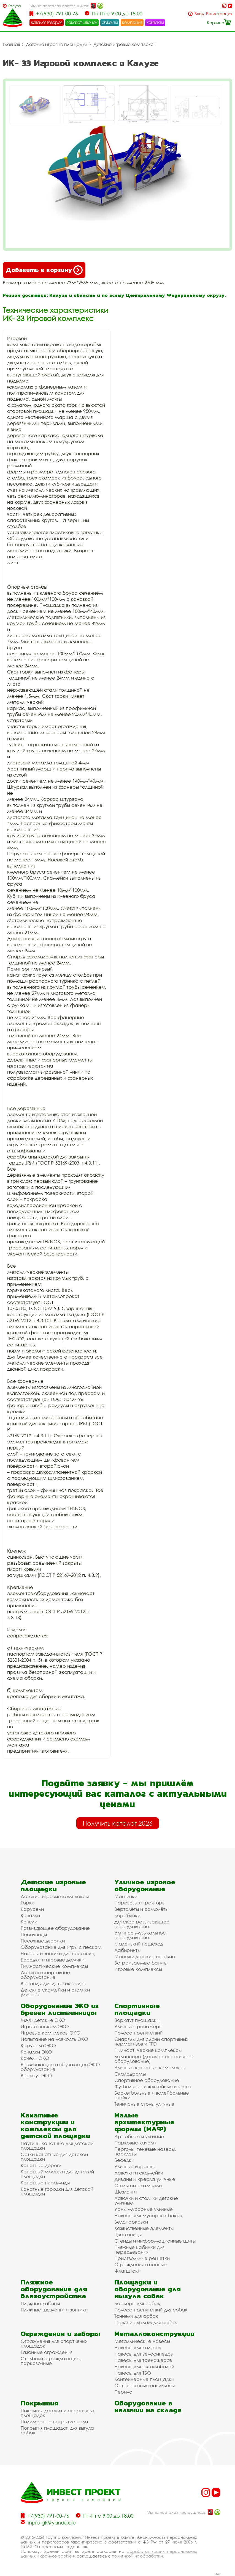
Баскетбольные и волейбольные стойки (151, 2095)
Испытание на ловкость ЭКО (54, 2039)
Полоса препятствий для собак (151, 2309)
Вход (199, 13)
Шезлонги (125, 2191)
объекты (110, 22)
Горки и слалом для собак (145, 2322)
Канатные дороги (41, 2165)
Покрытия (39, 2403)
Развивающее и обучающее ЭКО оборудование (60, 2066)
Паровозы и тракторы (139, 1902)
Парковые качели (135, 2142)
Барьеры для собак (137, 2303)
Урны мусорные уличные (143, 2209)
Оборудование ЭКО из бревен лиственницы (60, 2009)
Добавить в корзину (44, 270)
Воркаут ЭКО (36, 2075)
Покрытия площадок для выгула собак (57, 2430)
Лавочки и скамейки (138, 2172)
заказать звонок (82, 22)
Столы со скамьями (138, 2185)
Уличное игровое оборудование (144, 1885)
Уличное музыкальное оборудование (140, 1935)
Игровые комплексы (138, 1969)
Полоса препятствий (138, 2032)
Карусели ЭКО (38, 2045)
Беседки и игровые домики (52, 1959)
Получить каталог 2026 (118, 1823)
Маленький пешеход (138, 1943)
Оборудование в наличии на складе (148, 2406)
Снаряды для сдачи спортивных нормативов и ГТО (151, 2041)
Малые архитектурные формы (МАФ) (144, 2122)
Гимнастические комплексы (54, 1966)
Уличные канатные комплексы (149, 2067)
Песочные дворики (43, 1940)
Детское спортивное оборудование (45, 1974)
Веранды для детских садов (53, 1983)
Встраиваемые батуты (140, 1962)
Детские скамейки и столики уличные (55, 1992)
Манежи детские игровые (144, 1956)
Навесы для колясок (137, 2347)
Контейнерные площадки (144, 2379)
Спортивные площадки (137, 2009)
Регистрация (219, 13)
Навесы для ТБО (132, 2372)
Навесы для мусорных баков (148, 2215)
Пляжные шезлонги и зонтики (54, 2309)
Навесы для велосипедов (143, 2353)
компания (132, 22)
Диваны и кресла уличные (144, 2179)
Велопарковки (131, 2221)
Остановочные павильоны (144, 2385)
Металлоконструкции (154, 2333)
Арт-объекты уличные (139, 2136)
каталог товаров (46, 22)
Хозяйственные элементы (144, 2228)
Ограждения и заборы (60, 2333)
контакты (155, 22)
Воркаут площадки (136, 2020)
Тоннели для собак (136, 2316)
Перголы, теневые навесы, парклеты (145, 2151)
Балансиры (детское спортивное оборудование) (153, 2058)
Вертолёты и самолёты (141, 1909)
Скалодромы (130, 2073)
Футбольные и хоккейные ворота (152, 2086)
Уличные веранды (134, 2166)
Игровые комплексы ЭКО (50, 2032)
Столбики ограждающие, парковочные (51, 2360)
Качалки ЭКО (36, 2051)
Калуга (14, 5)
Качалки (30, 1915)
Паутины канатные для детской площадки (57, 2145)
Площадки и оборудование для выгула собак (147, 2289)
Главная (11, 44)
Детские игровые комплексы (124, 44)
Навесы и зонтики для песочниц (57, 1953)
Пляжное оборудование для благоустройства (54, 2289)
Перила (123, 2391)
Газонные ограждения (46, 2352)
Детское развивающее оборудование (141, 1924)
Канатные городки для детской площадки (57, 2191)
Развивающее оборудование (55, 1928)
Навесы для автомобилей (144, 2366)
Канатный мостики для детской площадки (57, 2174)
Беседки (124, 2160)
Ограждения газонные (140, 2264)
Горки (27, 1902)
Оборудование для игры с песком (61, 1947)
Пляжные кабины (40, 2303)
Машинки (125, 1896)
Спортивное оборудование (146, 2080)
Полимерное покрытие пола (54, 2421)
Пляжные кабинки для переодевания (139, 2249)
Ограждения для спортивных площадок (54, 2343)
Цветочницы (128, 2234)
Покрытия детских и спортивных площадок (58, 2413)
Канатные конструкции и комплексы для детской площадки (55, 2125)
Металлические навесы (142, 2341)
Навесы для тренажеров (143, 2360)
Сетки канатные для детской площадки (54, 2156)
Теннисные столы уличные (144, 2103)
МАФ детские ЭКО (43, 2020)
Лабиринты (127, 1950)
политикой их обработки (137, 2555)
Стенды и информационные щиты (155, 2240)
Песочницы (34, 1934)
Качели (29, 1921)
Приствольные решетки (142, 2258)
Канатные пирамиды (45, 2182)
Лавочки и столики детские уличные (146, 2200)
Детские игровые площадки (56, 44)
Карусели (32, 1909)
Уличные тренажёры (138, 2026)
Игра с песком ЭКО (45, 2026)
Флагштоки (127, 2270)
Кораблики (127, 1915)
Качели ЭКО (35, 2058)
